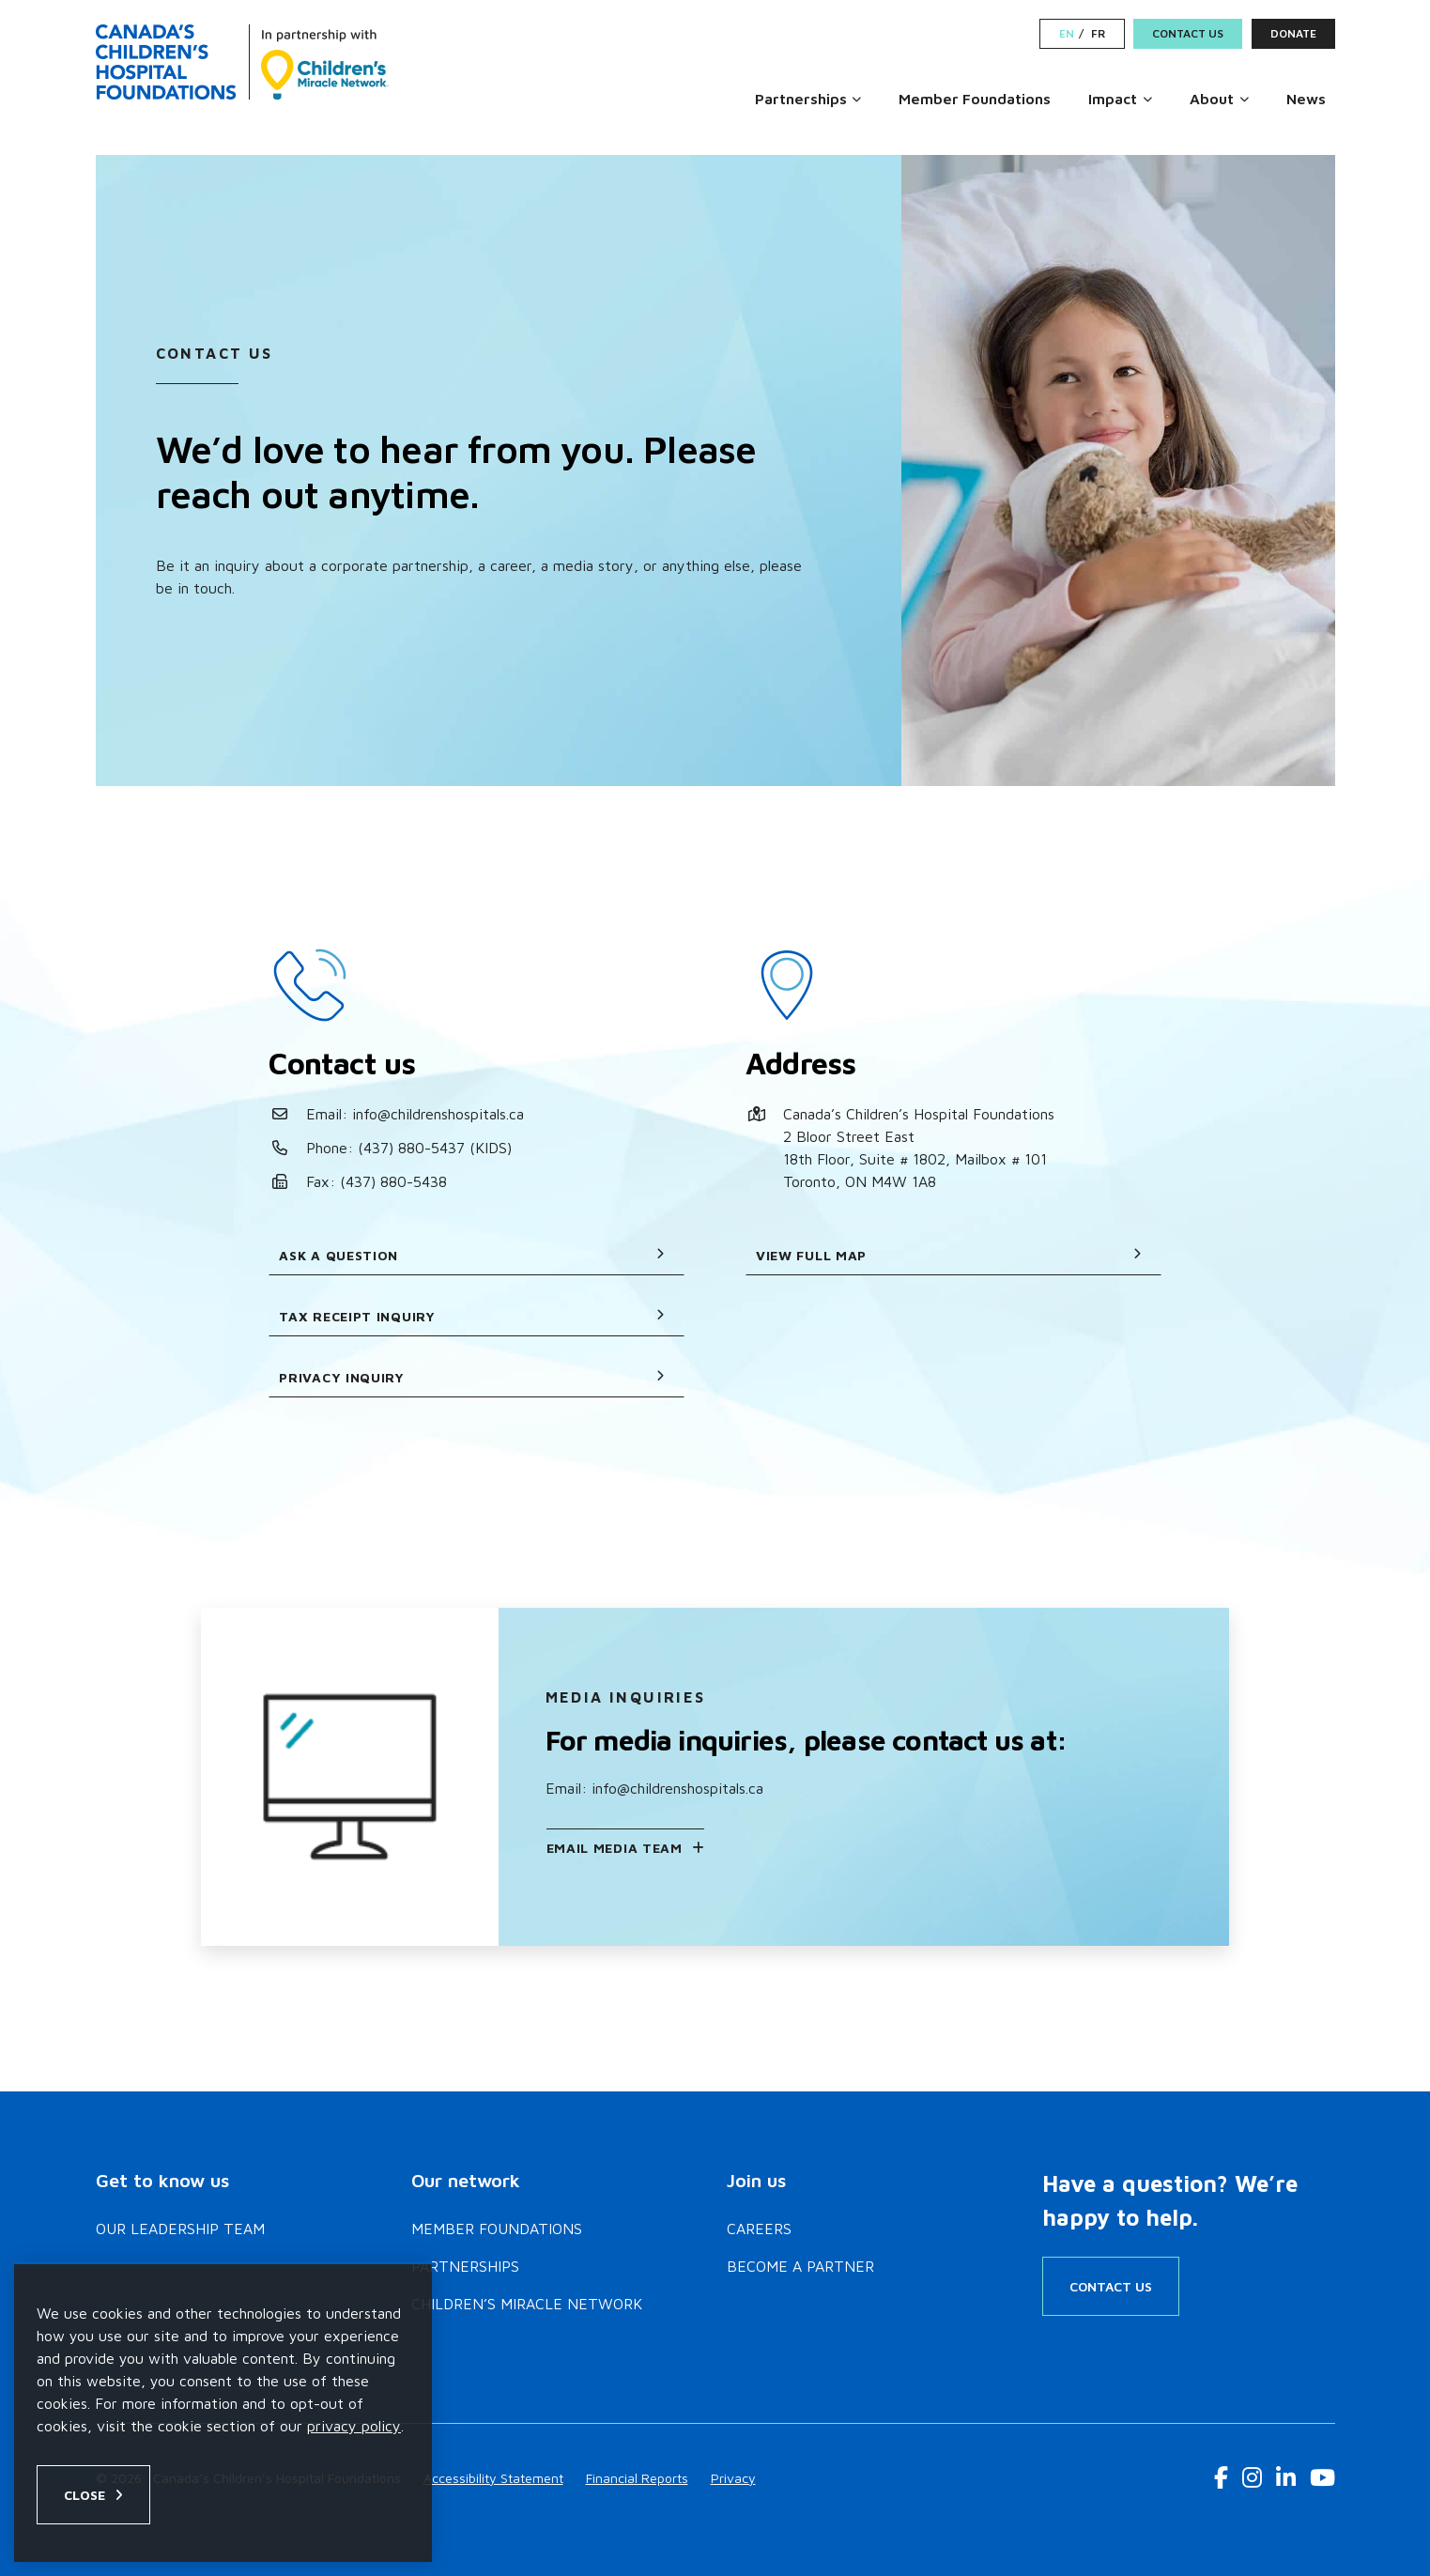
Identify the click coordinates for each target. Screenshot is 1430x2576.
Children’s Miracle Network (526, 2303)
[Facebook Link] (1221, 2477)
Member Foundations (975, 98)
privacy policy (354, 2425)
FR (1098, 33)
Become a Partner (800, 2266)
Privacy (733, 2478)
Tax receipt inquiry (472, 1316)
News (1306, 98)
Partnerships (801, 98)
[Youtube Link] (1322, 2477)
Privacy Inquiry (472, 1377)
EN (1066, 33)
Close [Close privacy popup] (84, 2495)
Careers (759, 2228)
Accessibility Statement (493, 2478)
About (1212, 98)
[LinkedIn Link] (1286, 2477)
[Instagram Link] (1252, 2477)
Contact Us (1187, 33)
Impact (1112, 98)
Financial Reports (637, 2478)
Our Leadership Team (180, 2228)
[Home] (242, 62)
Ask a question (472, 1255)
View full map (949, 1255)
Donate (1293, 33)
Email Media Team (614, 1848)
